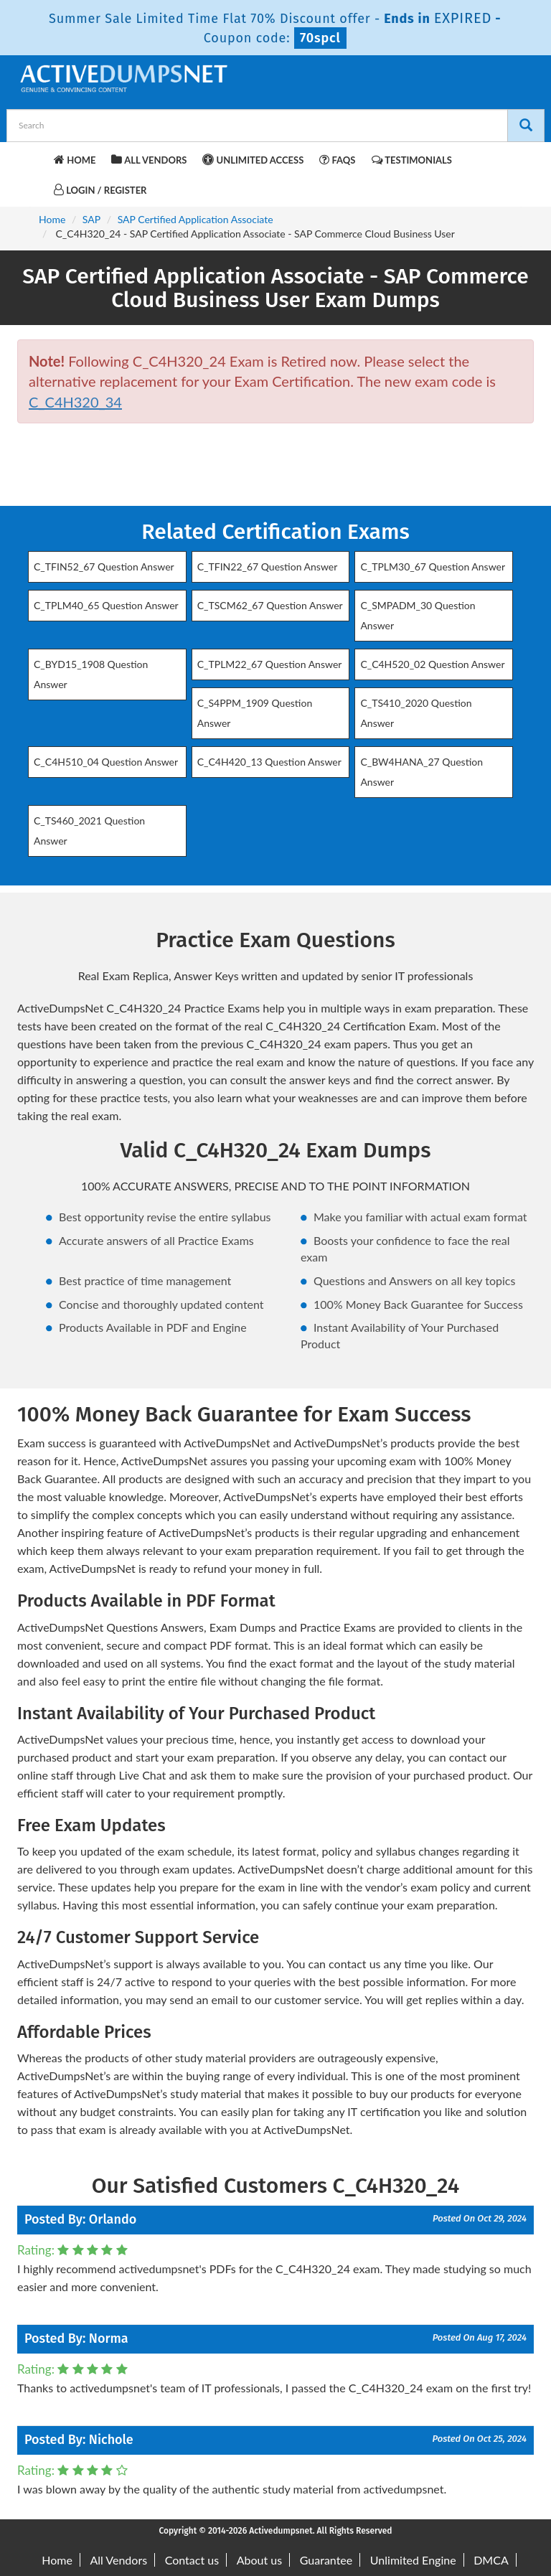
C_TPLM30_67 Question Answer (432, 566)
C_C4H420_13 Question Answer (269, 762)
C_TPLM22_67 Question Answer (269, 664)
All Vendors (149, 160)
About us (259, 2560)
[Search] (526, 125)
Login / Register (100, 190)
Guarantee (326, 2560)
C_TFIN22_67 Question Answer (267, 566)
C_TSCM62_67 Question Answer (270, 605)
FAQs (337, 160)
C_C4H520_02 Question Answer (432, 664)
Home (74, 160)
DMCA (491, 2560)
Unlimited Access (252, 160)
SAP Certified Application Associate (195, 219)
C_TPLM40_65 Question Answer (106, 605)
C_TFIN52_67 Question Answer (104, 566)
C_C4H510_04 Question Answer (106, 762)
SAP (91, 219)
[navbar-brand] (35, 158)
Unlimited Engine (413, 2560)
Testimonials (412, 160)
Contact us (192, 2560)
